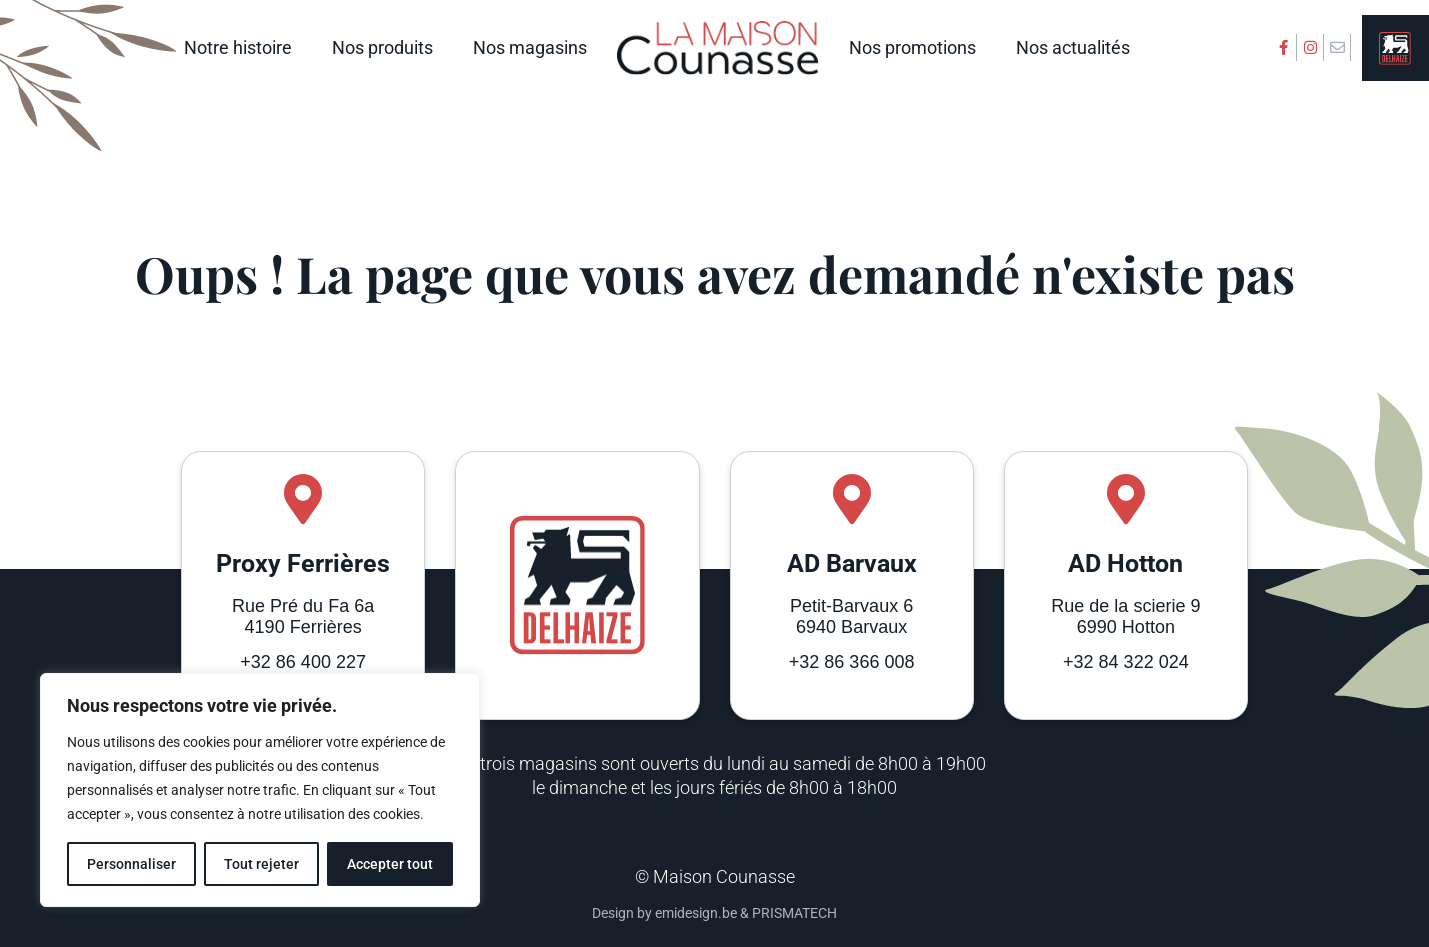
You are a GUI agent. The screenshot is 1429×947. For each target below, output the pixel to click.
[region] (260, 790)
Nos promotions (912, 47)
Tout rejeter (261, 864)
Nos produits (382, 47)
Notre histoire (238, 47)
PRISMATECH (794, 913)
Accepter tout (390, 864)
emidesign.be (696, 913)
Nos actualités (1073, 47)
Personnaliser (131, 864)
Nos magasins (530, 47)
